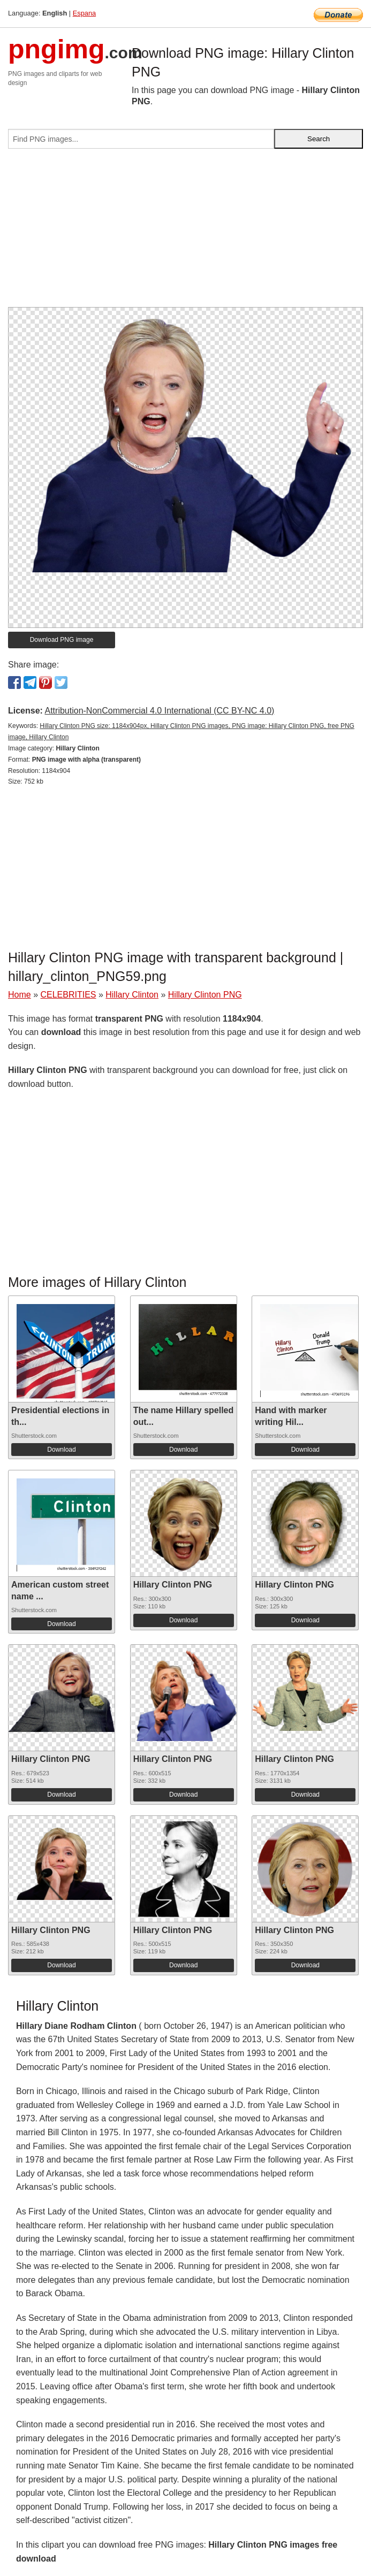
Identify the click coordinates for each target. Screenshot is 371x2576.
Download (61, 1449)
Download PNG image (62, 639)
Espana (84, 13)
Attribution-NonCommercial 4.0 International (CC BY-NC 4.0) (159, 710)
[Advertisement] (185, 232)
